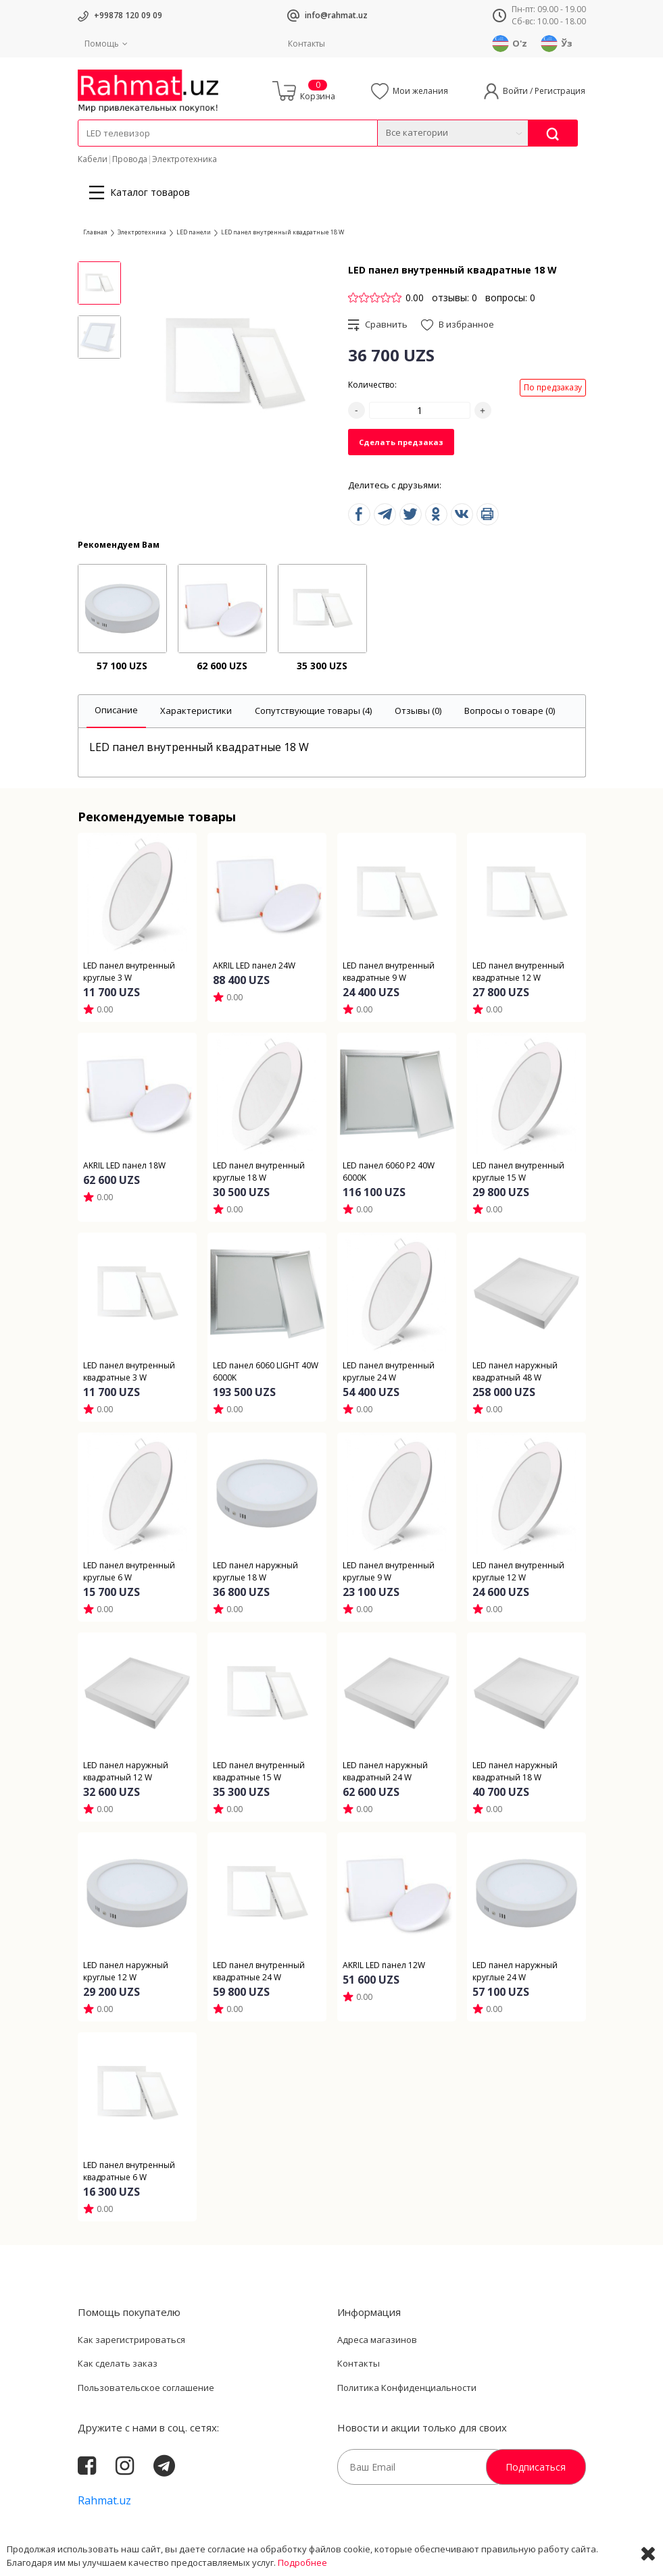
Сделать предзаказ (401, 442)
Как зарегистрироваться (131, 2340)
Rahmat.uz (104, 2500)
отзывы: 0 (454, 297)
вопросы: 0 (510, 297)
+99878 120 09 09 (128, 15)
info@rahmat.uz (336, 15)
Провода (129, 159)
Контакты (306, 43)
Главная (95, 232)
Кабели (92, 159)
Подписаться (536, 2467)
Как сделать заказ (117, 2363)
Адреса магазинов (377, 2340)
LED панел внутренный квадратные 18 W (282, 232)
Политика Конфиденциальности (406, 2387)
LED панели (193, 232)
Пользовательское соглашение (146, 2387)
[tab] (116, 711)
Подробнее (302, 2562)
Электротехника (184, 159)
